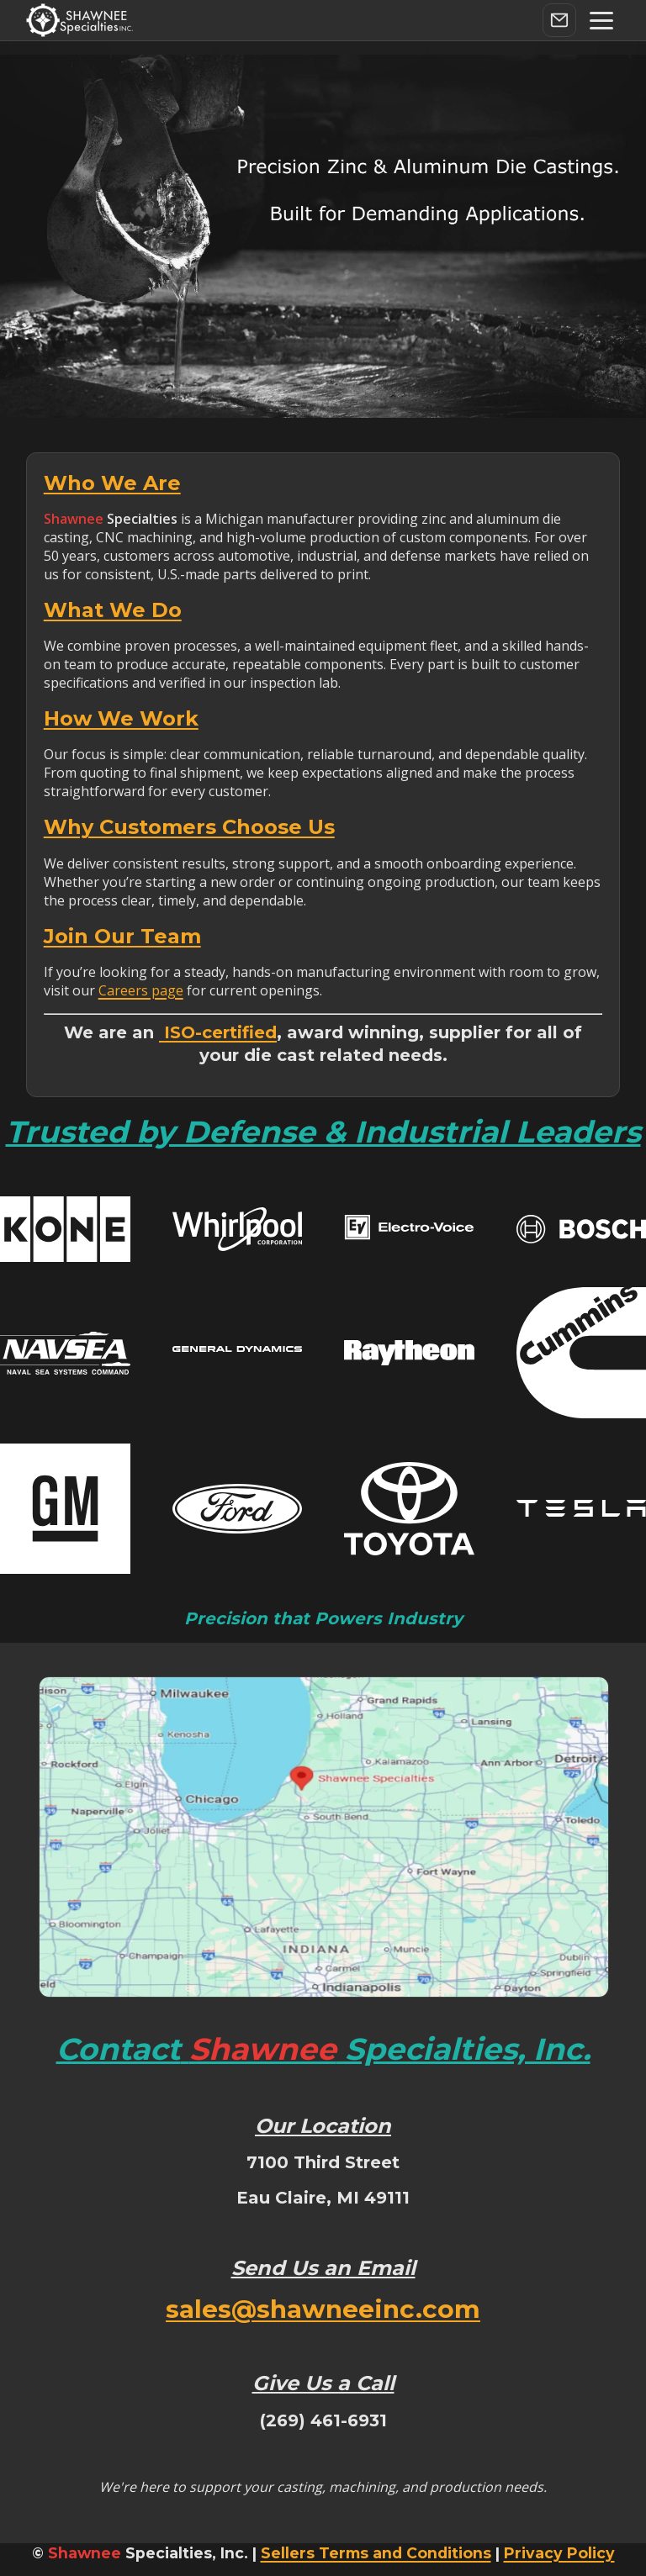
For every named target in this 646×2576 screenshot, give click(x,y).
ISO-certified (218, 1032)
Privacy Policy (559, 2553)
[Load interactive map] (324, 1837)
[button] (601, 20)
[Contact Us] (559, 20)
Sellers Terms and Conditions (376, 2553)
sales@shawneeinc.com (323, 2309)
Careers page (140, 990)
